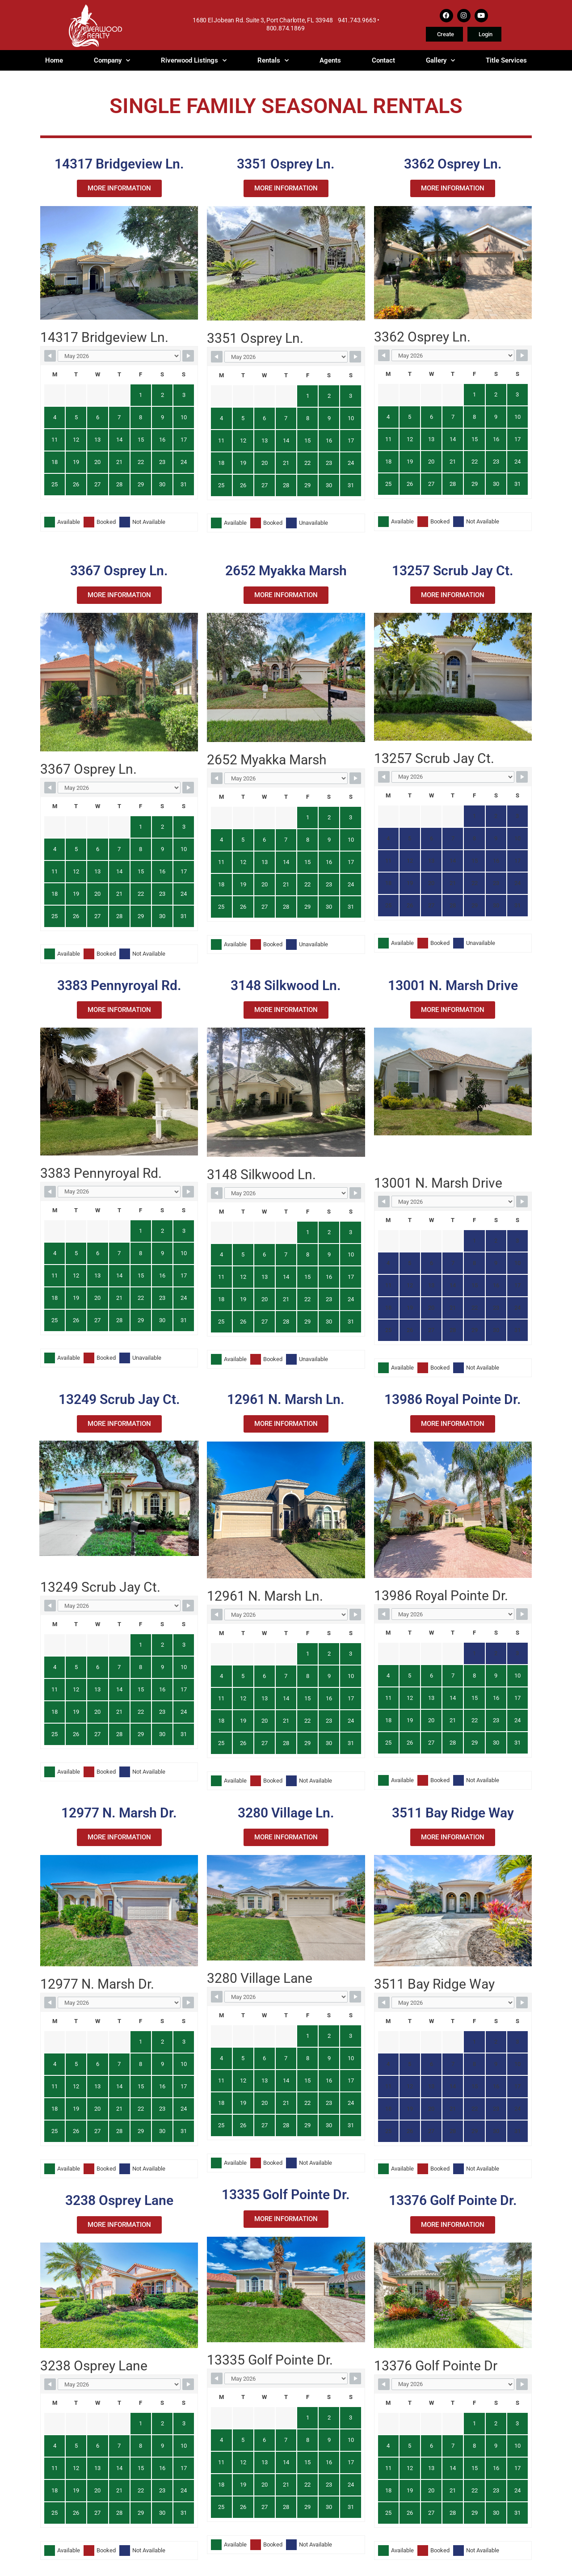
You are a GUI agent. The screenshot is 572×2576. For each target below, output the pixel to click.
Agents (330, 60)
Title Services (506, 60)
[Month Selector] (119, 356)
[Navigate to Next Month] (188, 356)
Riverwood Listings (194, 60)
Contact (383, 60)
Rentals (273, 60)
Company (112, 60)
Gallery (440, 60)
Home (54, 60)
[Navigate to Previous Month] (50, 356)
